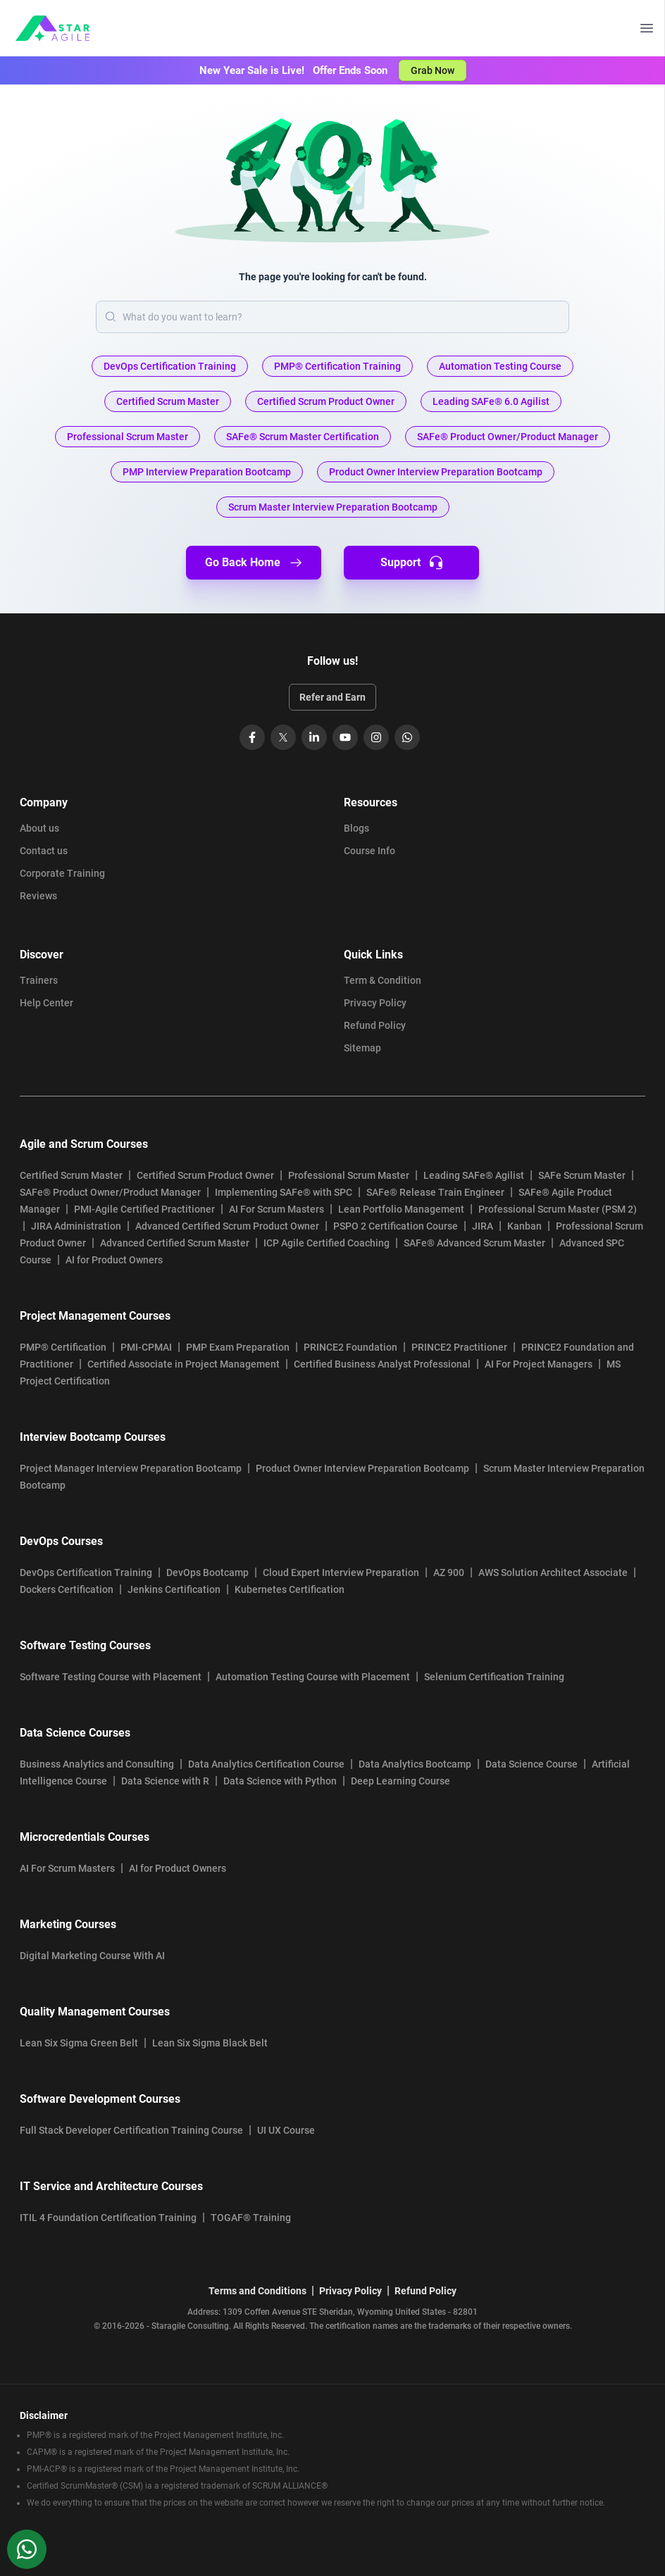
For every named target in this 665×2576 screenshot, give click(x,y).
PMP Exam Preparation (238, 1347)
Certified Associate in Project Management (183, 1364)
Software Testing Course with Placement (110, 1676)
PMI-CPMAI (146, 1347)
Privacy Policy (375, 1002)
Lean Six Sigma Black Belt (210, 2043)
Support (411, 563)
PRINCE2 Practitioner (459, 1347)
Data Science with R (165, 1781)
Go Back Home (254, 563)
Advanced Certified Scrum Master (174, 1243)
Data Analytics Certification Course (266, 1764)
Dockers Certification (66, 1589)
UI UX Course (286, 2130)
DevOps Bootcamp (207, 1572)
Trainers (39, 980)
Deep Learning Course (400, 1781)
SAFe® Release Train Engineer (435, 1192)
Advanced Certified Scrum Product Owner (227, 1226)
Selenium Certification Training (494, 1676)
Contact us (44, 850)
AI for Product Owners (114, 1259)
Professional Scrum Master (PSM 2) (557, 1209)
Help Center (46, 1002)
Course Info (369, 850)
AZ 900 (448, 1572)
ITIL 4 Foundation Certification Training (108, 2217)
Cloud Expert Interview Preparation (341, 1572)
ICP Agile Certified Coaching (326, 1243)
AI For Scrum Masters (276, 1209)
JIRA (482, 1226)
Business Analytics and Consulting (97, 1764)
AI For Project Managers (538, 1364)
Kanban (524, 1226)
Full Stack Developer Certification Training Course (131, 2130)
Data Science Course (531, 1764)
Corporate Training (62, 873)
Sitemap (362, 1047)
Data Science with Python (280, 1781)
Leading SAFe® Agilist (473, 1175)
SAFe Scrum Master (582, 1175)
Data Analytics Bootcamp (415, 1764)
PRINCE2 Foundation (350, 1347)
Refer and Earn (332, 697)
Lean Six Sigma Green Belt (79, 2043)
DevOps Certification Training (86, 1572)
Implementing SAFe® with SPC (283, 1192)
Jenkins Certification (174, 1589)
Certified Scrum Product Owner (205, 1175)
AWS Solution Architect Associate (553, 1572)
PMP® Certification (63, 1347)
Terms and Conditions (257, 2290)
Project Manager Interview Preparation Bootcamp (131, 1468)
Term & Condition (382, 980)
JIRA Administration (76, 1226)
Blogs (356, 828)
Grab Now (432, 70)
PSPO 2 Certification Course (395, 1226)
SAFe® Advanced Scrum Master (474, 1243)
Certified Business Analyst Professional (382, 1364)
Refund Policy (375, 1025)
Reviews (38, 895)
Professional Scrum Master (348, 1175)
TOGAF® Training (251, 2217)
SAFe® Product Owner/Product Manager (110, 1192)
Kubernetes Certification (289, 1589)
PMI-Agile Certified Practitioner (144, 1209)
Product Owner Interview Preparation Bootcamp (362, 1468)
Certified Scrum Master (71, 1175)
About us (39, 828)
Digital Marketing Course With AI (92, 1955)
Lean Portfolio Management (401, 1209)
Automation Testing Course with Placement (313, 1676)
